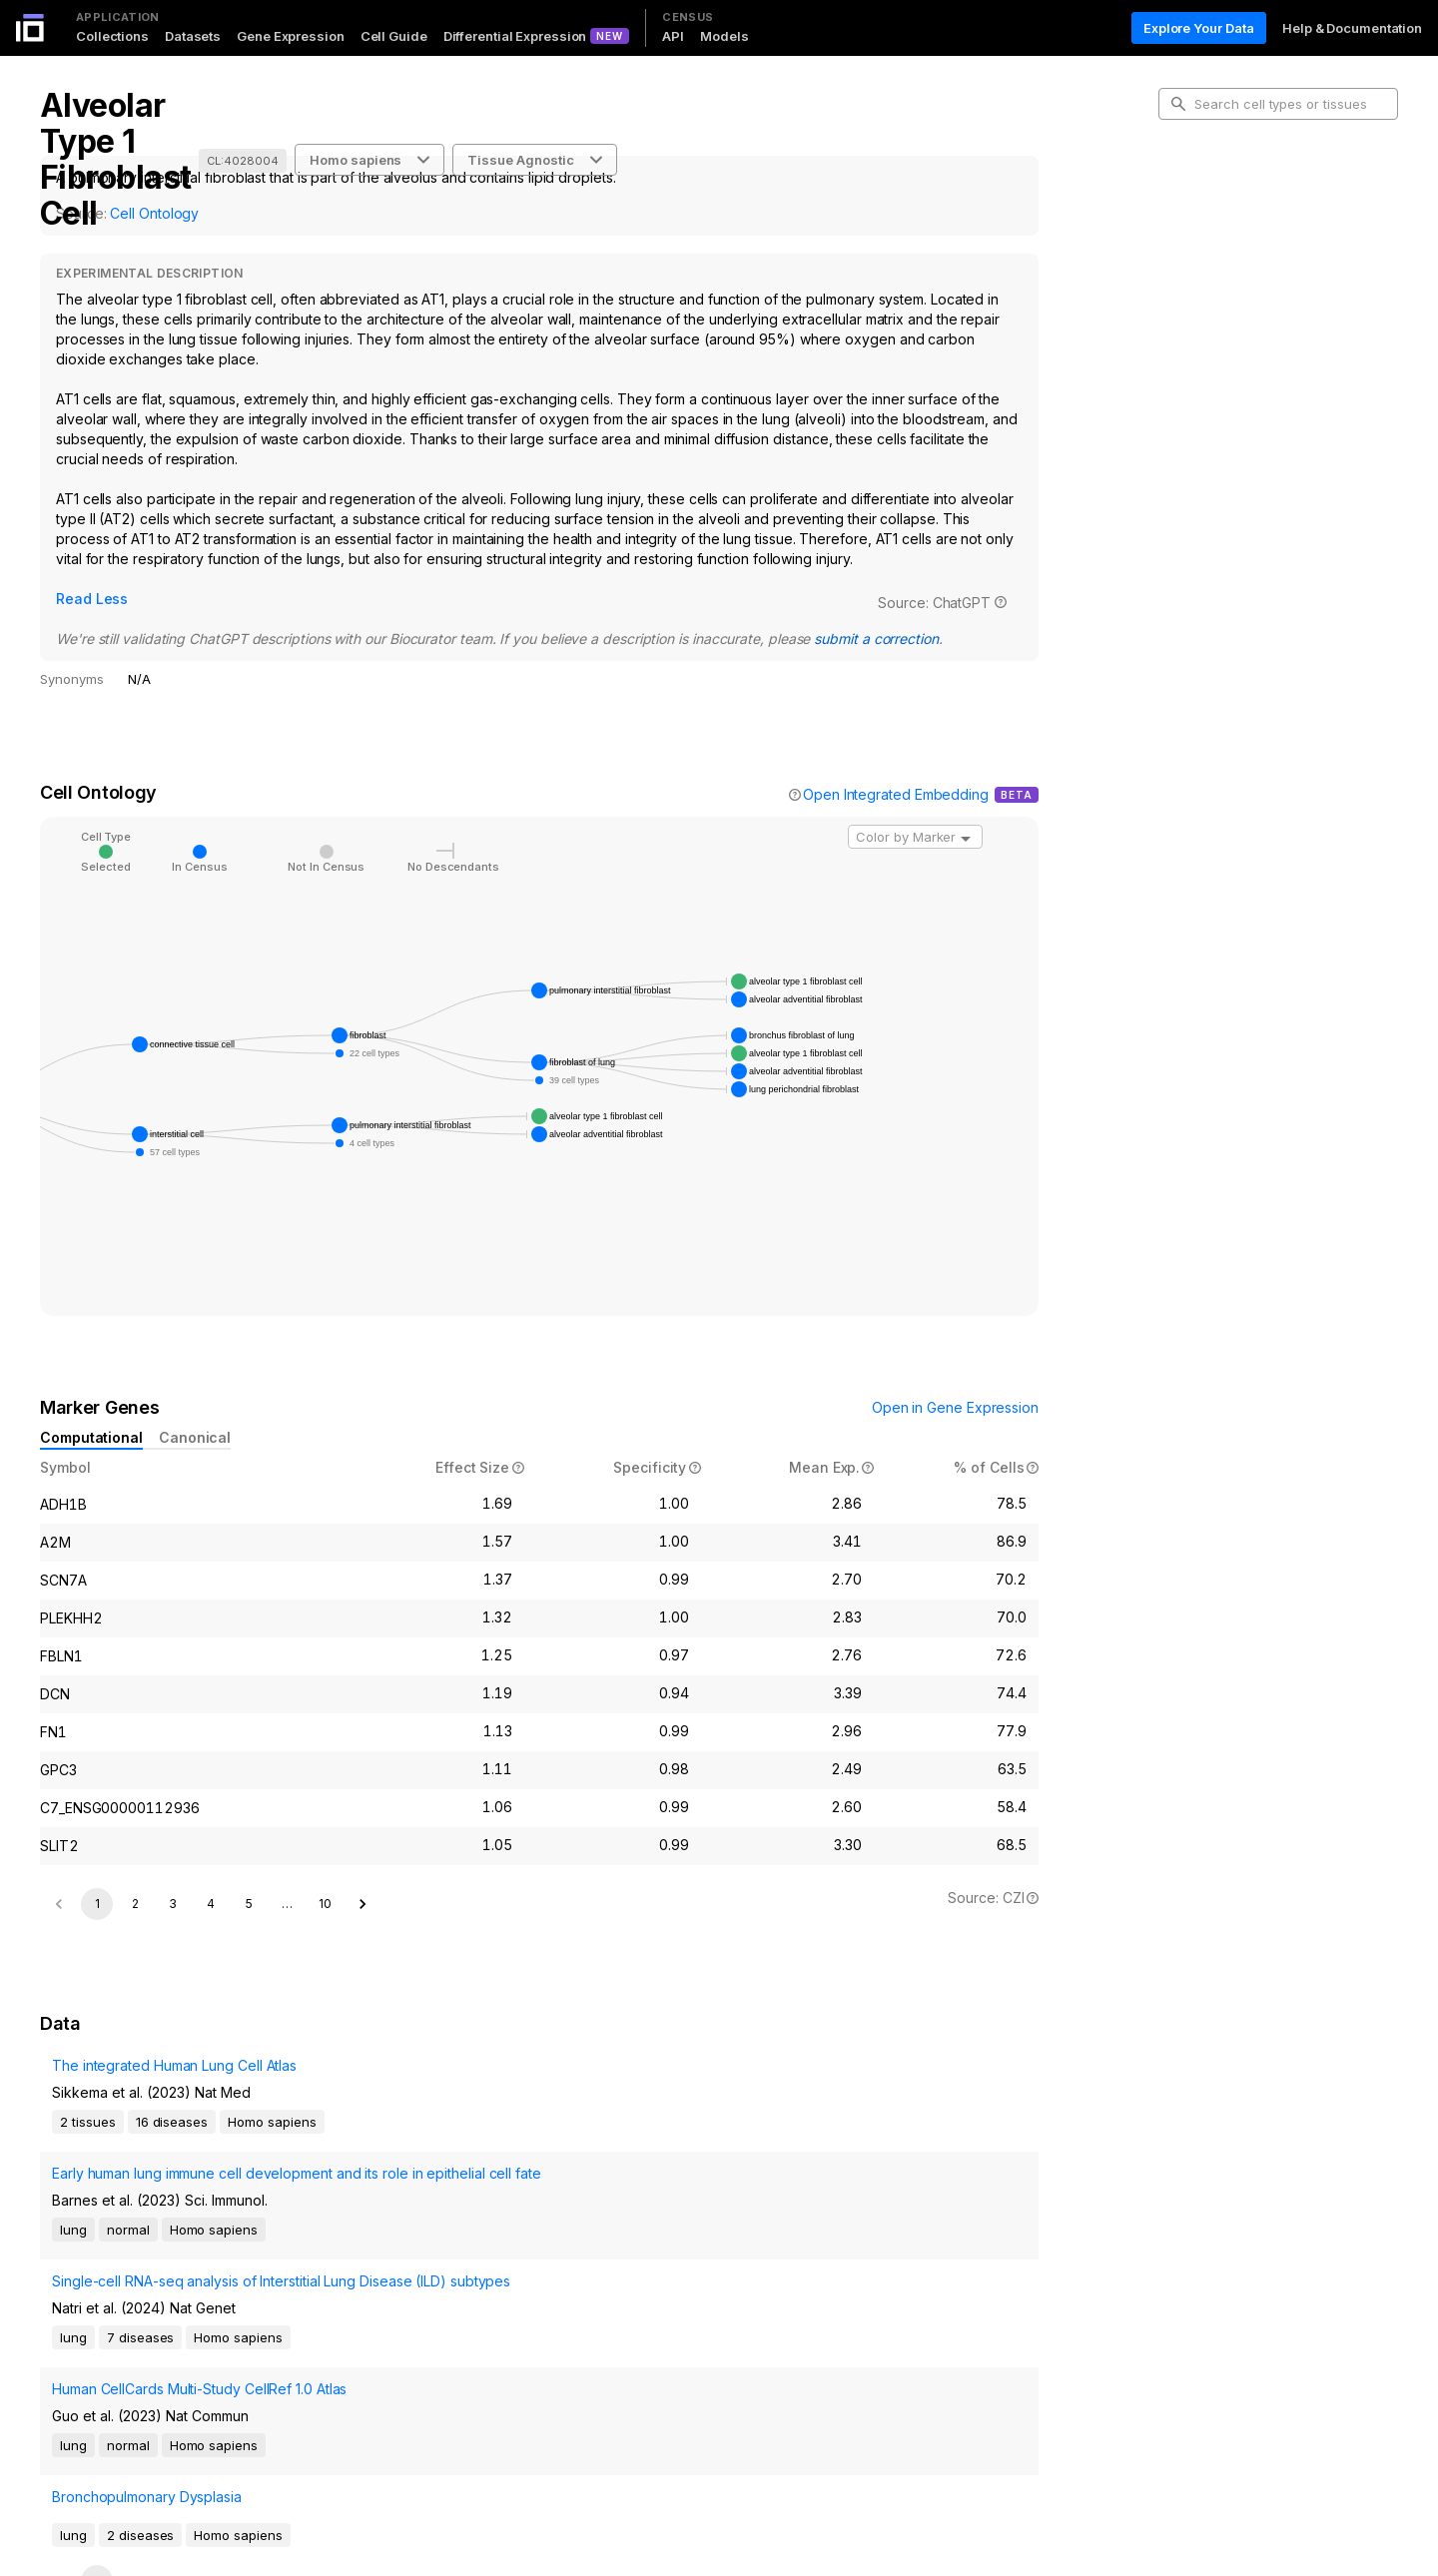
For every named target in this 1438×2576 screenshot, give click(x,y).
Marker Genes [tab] (1218, 258)
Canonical (195, 1413)
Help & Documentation (1352, 28)
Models (724, 36)
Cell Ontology (154, 213)
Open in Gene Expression (955, 1383)
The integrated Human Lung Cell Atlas (162, 2127)
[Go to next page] (362, 1934)
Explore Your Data (1198, 28)
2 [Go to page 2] (135, 1933)
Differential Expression (515, 36)
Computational (91, 1413)
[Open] (966, 815)
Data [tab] (1188, 290)
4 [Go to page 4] (211, 1933)
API (673, 36)
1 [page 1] (97, 1933)
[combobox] (915, 813)
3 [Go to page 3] (173, 1933)
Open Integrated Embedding (896, 770)
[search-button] (1178, 104)
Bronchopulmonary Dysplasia (135, 2370)
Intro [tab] (1188, 194)
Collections (112, 36)
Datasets (193, 36)
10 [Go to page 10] (325, 1933)
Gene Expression (291, 36)
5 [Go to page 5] (249, 1933)
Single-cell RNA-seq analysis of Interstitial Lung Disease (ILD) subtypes (194, 2269)
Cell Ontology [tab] (1215, 226)
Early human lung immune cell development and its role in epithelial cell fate (194, 2213)
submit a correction (573, 614)
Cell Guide (393, 36)
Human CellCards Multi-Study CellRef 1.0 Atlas (190, 2314)
